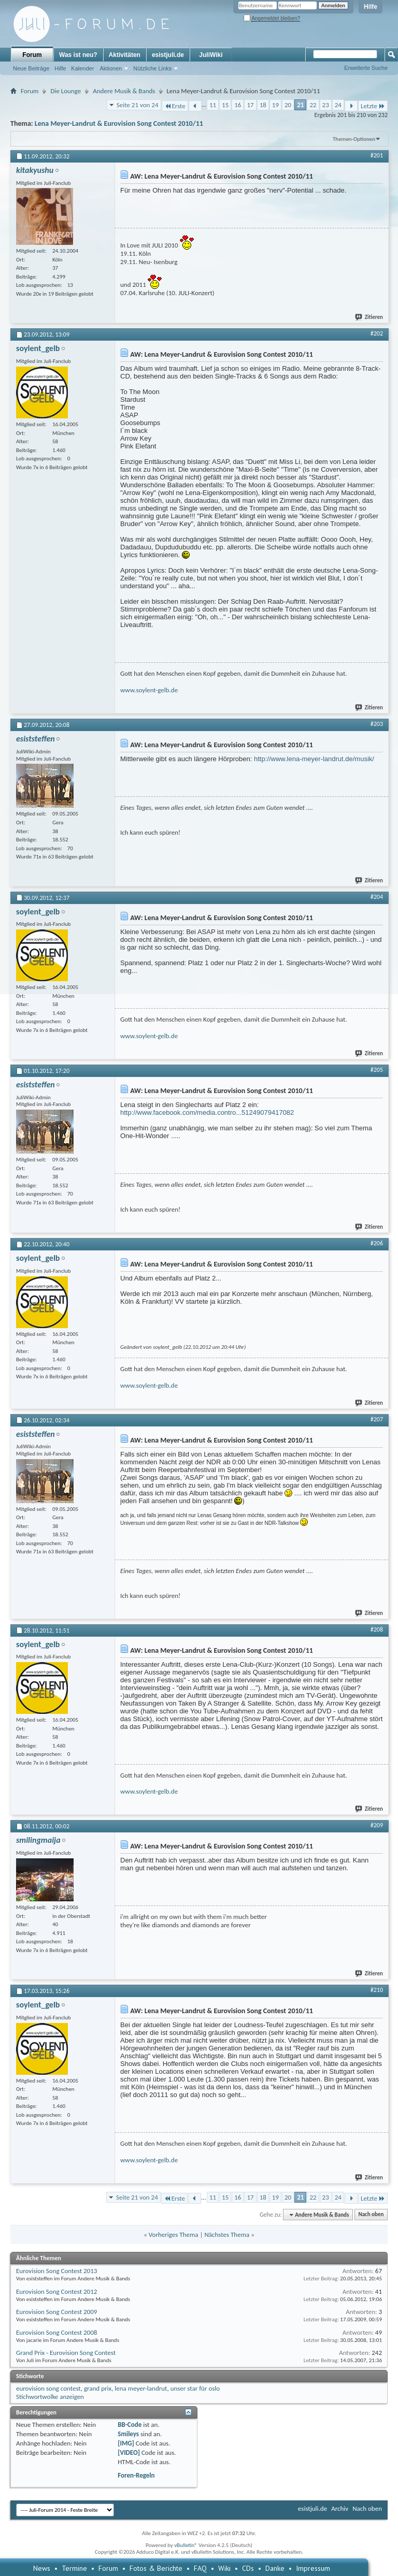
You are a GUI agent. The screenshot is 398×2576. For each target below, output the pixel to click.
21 (300, 105)
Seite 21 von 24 (138, 105)
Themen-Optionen (354, 139)
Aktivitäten (124, 55)
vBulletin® (185, 2545)
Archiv (339, 2508)
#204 (377, 896)
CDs (248, 2568)
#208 (377, 1629)
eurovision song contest (48, 2388)
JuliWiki (210, 55)
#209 (377, 1825)
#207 (377, 1419)
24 (338, 105)
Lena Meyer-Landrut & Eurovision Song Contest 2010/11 (119, 123)
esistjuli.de (168, 55)
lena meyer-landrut (141, 2388)
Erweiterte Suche (366, 68)
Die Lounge (65, 91)
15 (225, 105)
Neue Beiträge (31, 68)
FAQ (200, 2568)
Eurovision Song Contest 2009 (56, 2312)
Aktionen (111, 68)
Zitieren (369, 317)
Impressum (313, 2568)
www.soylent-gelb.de (149, 690)
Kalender (82, 68)
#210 (377, 1989)
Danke (275, 2568)
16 (237, 105)
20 (288, 105)
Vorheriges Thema (173, 2234)
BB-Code (129, 2424)
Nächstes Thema (226, 2234)
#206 (377, 1243)
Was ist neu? (78, 55)
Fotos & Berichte (156, 2568)
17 (250, 105)
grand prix (97, 2388)
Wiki (224, 2568)
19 (275, 105)
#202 (377, 333)
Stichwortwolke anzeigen (50, 2396)
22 (312, 105)
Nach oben (370, 2214)
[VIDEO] (129, 2452)
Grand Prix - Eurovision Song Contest (66, 2352)
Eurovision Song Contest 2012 (56, 2291)
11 (212, 105)
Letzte (373, 106)
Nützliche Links (152, 68)
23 (325, 105)
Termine (74, 2568)
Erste (175, 106)
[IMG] (126, 2443)
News (41, 2568)
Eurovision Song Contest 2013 (56, 2271)
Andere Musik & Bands (124, 91)
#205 (377, 1069)
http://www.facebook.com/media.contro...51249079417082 (207, 1112)
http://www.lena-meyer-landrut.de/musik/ (314, 759)
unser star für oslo (195, 2388)
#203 (377, 723)
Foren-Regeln (136, 2475)
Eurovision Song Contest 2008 (56, 2332)
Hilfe (370, 6)
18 (263, 105)
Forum (31, 55)
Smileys (128, 2434)
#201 (377, 155)
